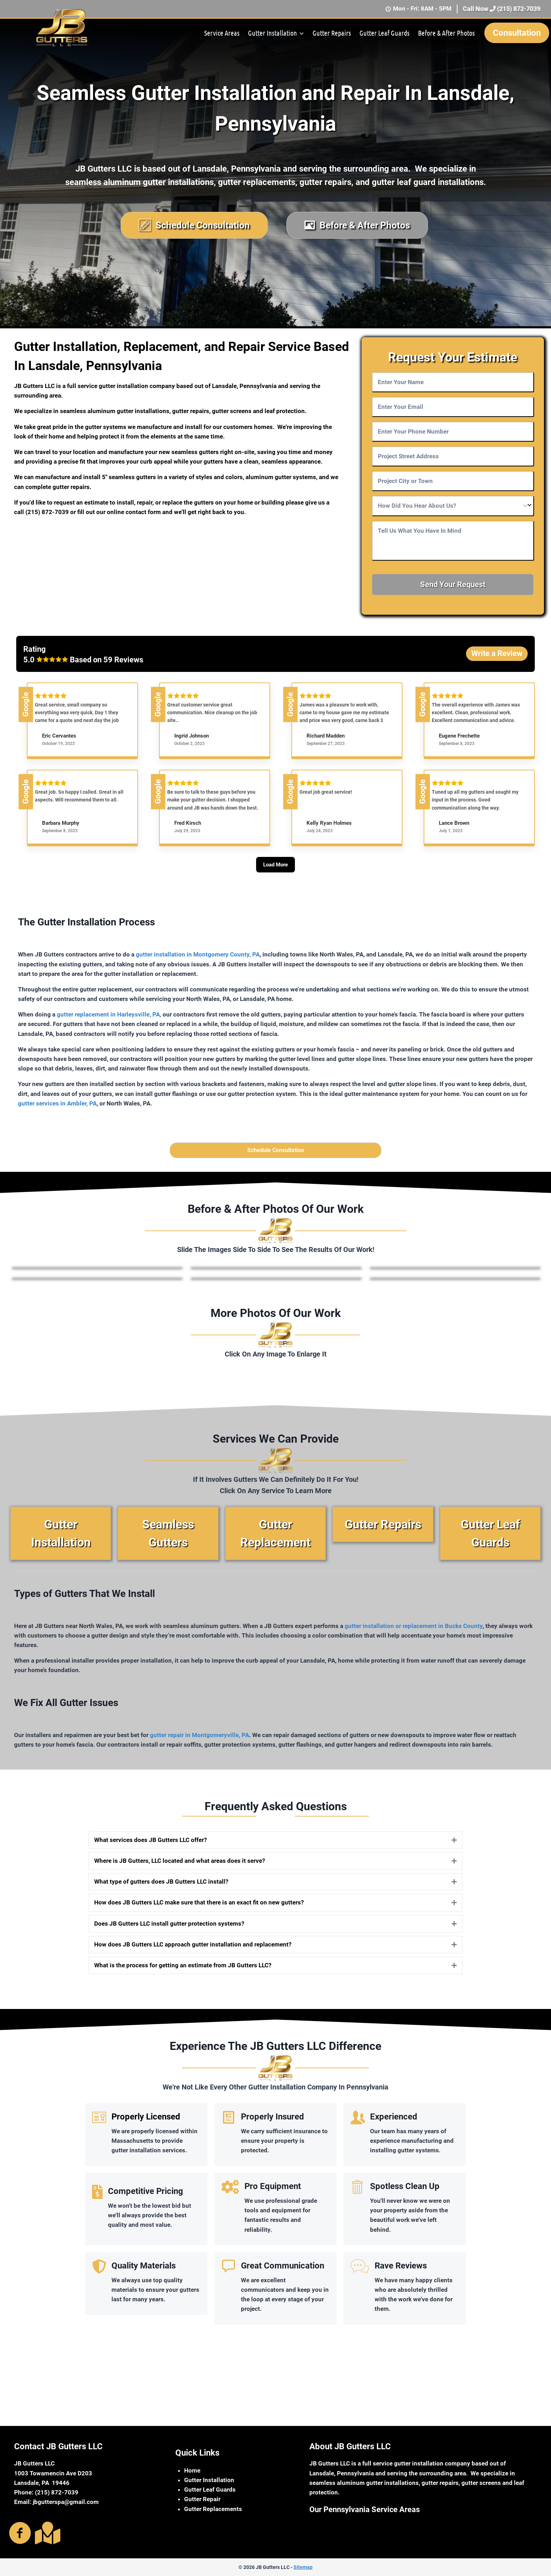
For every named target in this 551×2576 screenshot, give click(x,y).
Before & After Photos (446, 33)
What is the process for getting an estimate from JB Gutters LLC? (182, 1969)
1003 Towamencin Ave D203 (53, 2473)
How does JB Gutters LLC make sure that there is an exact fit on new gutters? (199, 1906)
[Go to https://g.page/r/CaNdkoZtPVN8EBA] (46, 2533)
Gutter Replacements (213, 2508)
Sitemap (303, 2567)
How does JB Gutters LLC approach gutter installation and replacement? (192, 1948)
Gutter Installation (209, 2479)
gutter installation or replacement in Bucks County (414, 1629)
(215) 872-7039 (47, 511)
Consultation (517, 33)
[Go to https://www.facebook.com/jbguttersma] (20, 2534)
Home (192, 2470)
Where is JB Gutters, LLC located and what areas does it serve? (179, 1864)
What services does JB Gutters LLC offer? (150, 1843)
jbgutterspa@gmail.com (66, 2501)
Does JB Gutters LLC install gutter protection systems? (169, 1927)
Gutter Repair (202, 2499)
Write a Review (496, 653)
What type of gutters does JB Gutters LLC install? (161, 1885)
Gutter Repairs (332, 33)
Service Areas (222, 33)
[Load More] (275, 877)
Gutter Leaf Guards (384, 33)
